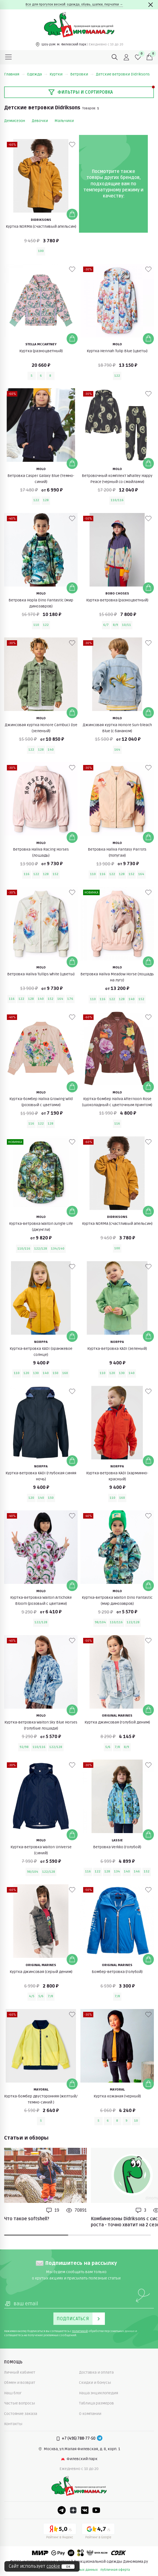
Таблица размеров (96, 2403)
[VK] (84, 2510)
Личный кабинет (19, 2372)
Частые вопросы (19, 2403)
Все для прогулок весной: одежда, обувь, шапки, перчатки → (74, 4)
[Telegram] (99, 2438)
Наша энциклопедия (98, 2393)
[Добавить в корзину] (72, 214)
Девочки (40, 120)
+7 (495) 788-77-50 (79, 2438)
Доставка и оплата (96, 2372)
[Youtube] (96, 2510)
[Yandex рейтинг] (59, 2532)
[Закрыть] (150, 4)
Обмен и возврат (19, 2382)
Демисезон (14, 120)
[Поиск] (114, 57)
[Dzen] (73, 2510)
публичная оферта (115, 2570)
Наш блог (13, 2393)
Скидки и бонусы (95, 2382)
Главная (14, 74)
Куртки (59, 74)
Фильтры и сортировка (80, 92)
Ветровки (82, 74)
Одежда (37, 74)
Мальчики (64, 120)
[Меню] (8, 57)
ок (68, 2566)
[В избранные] (72, 144)
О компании (90, 2413)
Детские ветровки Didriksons (123, 74)
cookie (53, 2566)
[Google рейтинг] (98, 2532)
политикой (80, 2331)
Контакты (13, 2424)
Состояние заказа (20, 2413)
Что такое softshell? (26, 2219)
